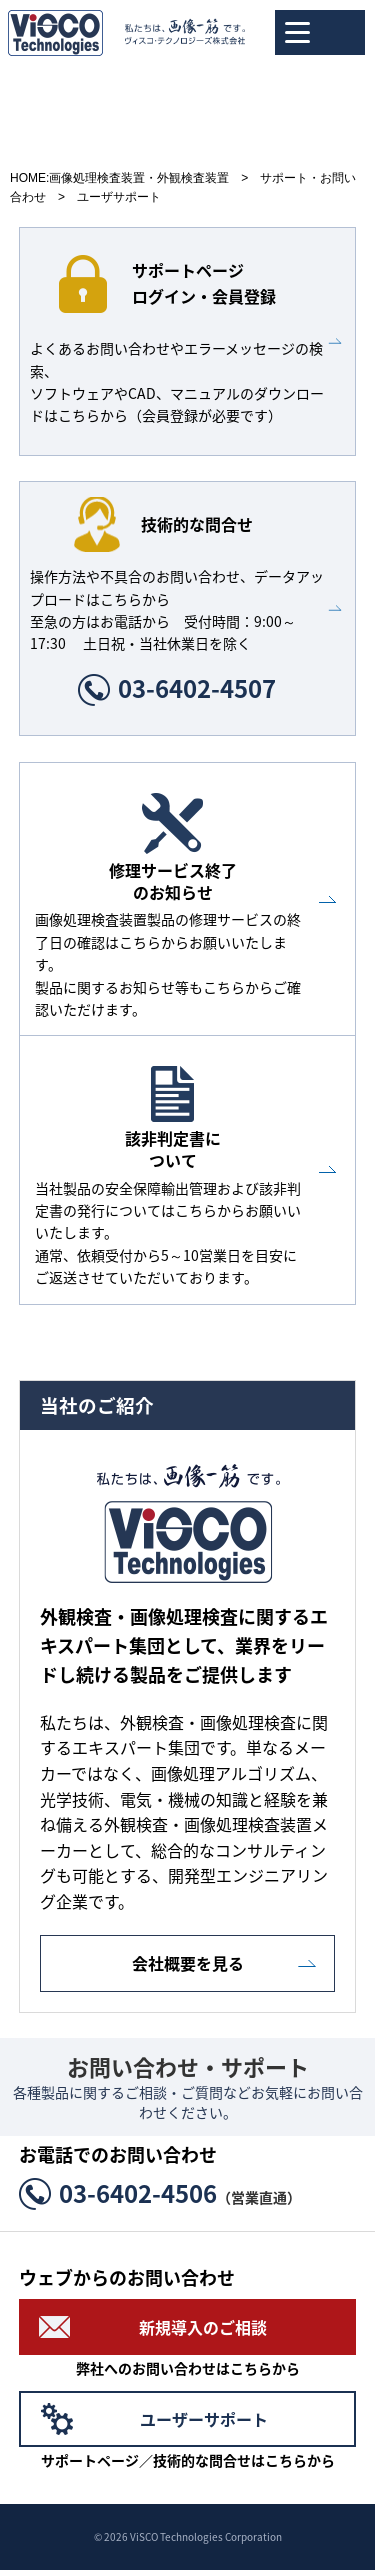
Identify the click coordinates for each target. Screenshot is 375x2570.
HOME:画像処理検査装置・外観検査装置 (119, 178)
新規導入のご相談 (203, 2327)
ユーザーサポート (204, 2419)
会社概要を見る (188, 1963)
